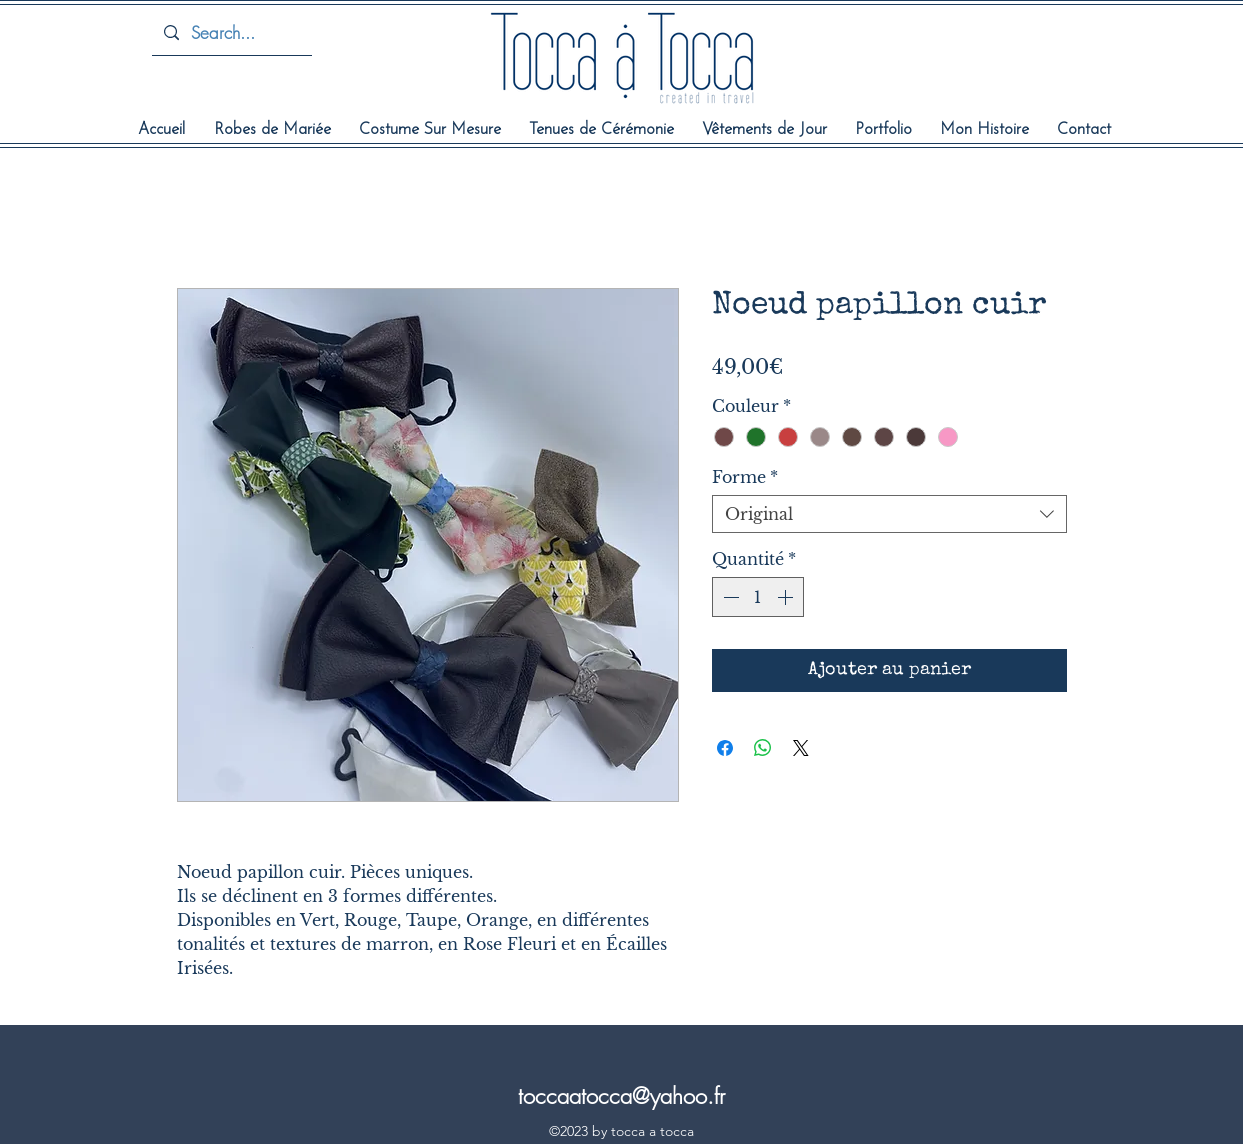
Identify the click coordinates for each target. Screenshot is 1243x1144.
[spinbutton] (758, 597)
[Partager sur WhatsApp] (763, 748)
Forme (745, 477)
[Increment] (787, 597)
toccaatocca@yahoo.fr (621, 1096)
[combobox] (889, 514)
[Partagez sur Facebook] (725, 748)
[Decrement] (729, 597)
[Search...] (230, 33)
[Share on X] (801, 748)
